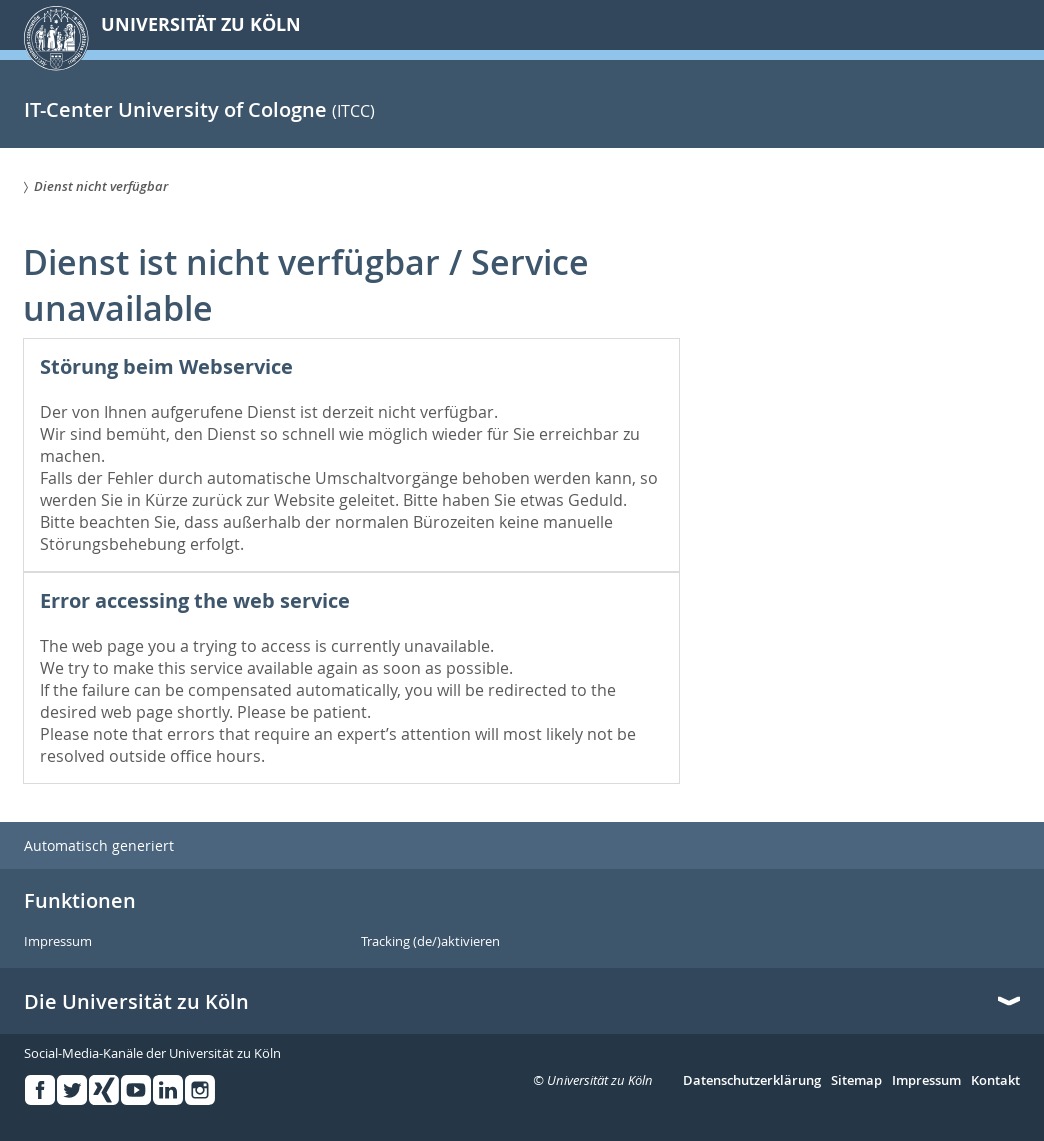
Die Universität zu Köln (136, 1002)
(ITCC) (353, 111)
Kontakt (995, 1081)
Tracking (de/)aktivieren (430, 942)
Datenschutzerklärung (752, 1081)
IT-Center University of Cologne (175, 109)
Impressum (58, 942)
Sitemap (856, 1081)
